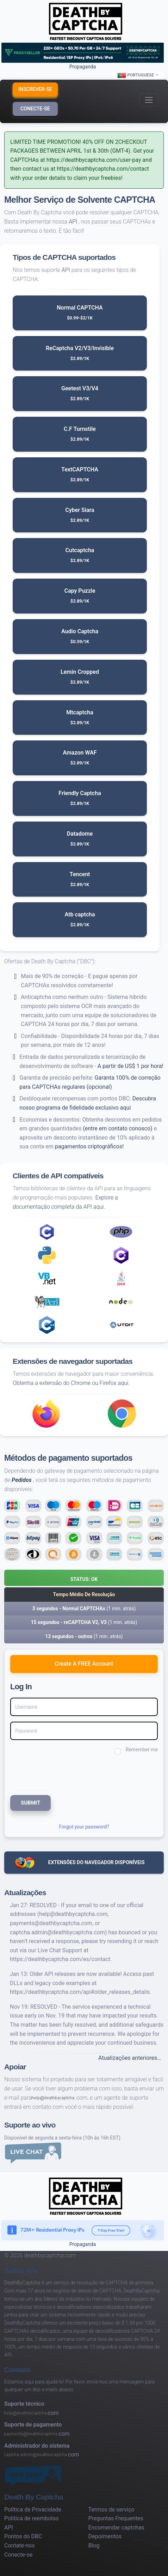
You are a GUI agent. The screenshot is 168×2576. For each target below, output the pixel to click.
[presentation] (57, 1774)
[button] (84, 1578)
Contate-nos (19, 2545)
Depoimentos (105, 2536)
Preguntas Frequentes (115, 2518)
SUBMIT (30, 1803)
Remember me (142, 1749)
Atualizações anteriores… (129, 2058)
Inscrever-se (35, 89)
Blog (94, 2545)
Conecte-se (35, 108)
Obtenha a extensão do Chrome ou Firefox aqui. (71, 1383)
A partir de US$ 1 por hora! (130, 1066)
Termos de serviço (111, 2509)
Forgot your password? (84, 1827)
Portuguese (136, 75)
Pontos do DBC (23, 2536)
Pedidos (22, 1480)
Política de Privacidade (32, 2509)
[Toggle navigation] (148, 99)
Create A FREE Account (84, 1663)
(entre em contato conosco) (117, 1128)
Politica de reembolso (31, 2518)
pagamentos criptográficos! (89, 1146)
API (73, 221)
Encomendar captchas (116, 2527)
